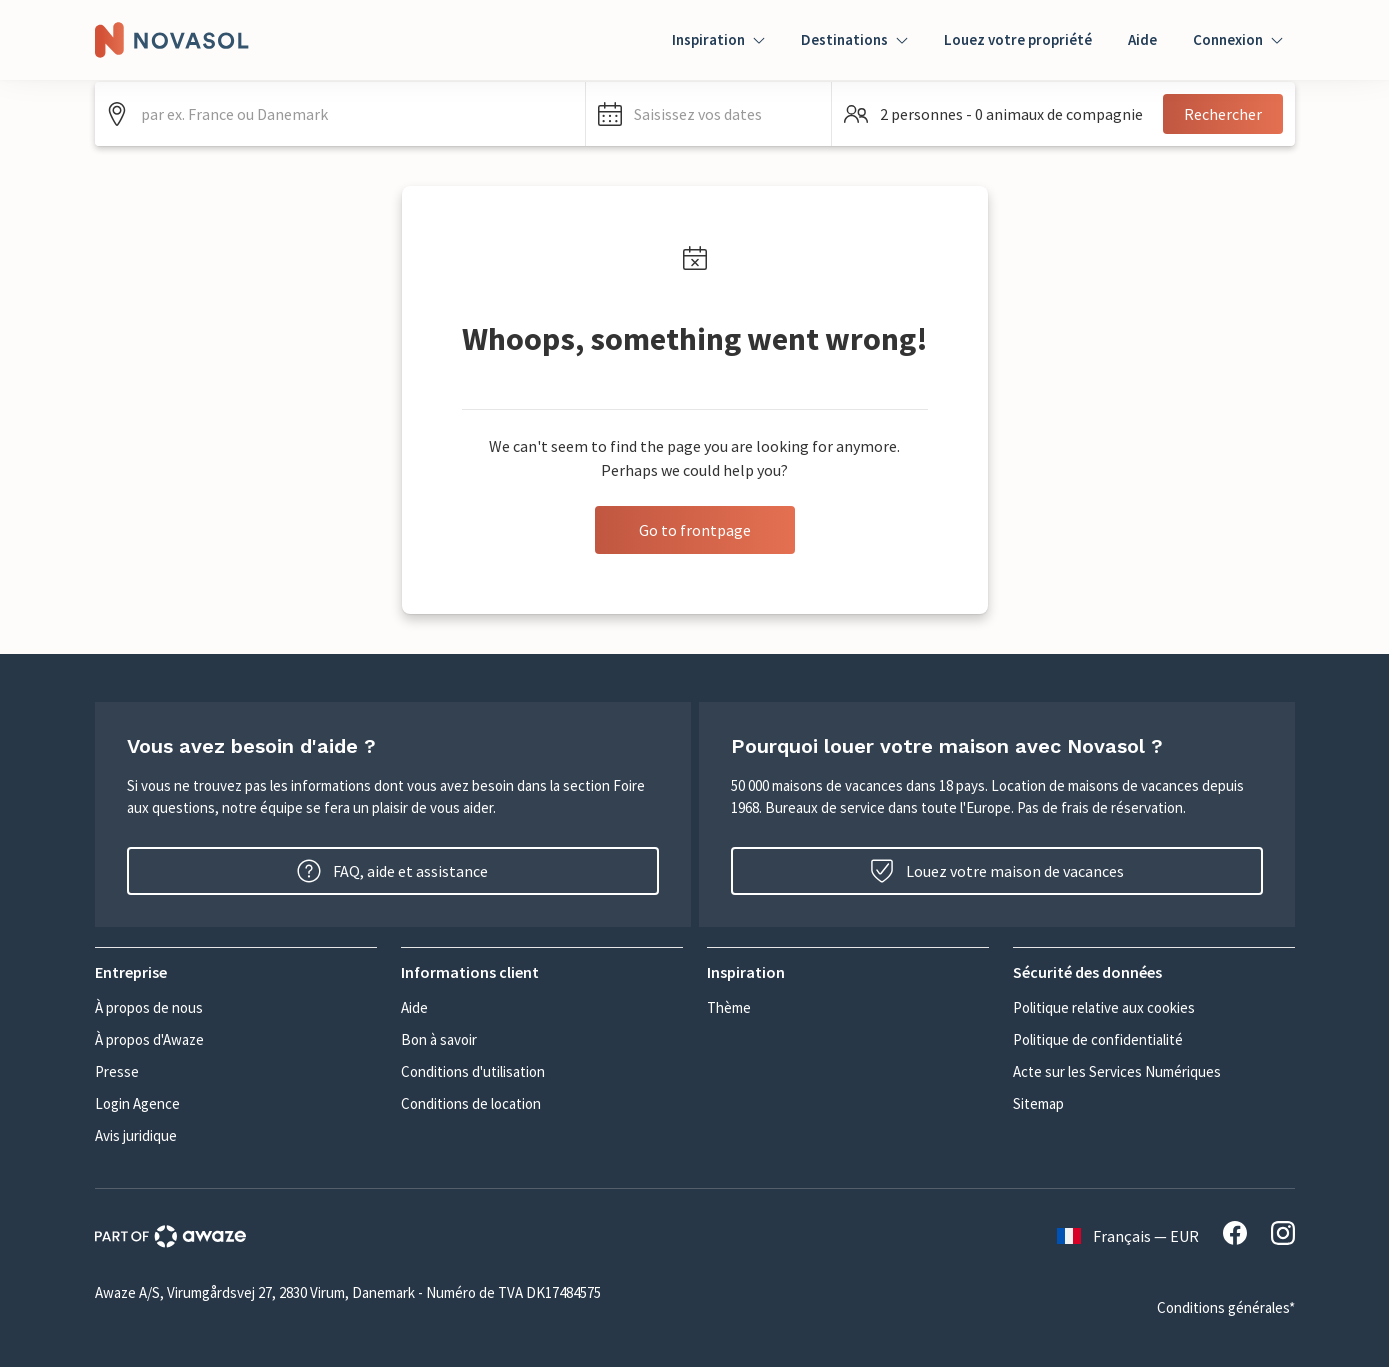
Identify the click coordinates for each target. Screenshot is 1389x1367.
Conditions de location (471, 1103)
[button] (708, 114)
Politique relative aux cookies (1104, 1007)
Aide (1142, 39)
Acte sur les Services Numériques (1117, 1071)
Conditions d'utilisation (473, 1071)
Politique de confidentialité (1098, 1039)
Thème (729, 1007)
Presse (117, 1071)
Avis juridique (136, 1135)
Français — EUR (1128, 1236)
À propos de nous (149, 1007)
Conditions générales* (1226, 1307)
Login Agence (137, 1103)
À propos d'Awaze (149, 1039)
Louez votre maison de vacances (997, 871)
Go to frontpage (695, 530)
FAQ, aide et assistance (392, 871)
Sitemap (1038, 1103)
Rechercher (1223, 114)
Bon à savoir (439, 1039)
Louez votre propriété (1018, 39)
